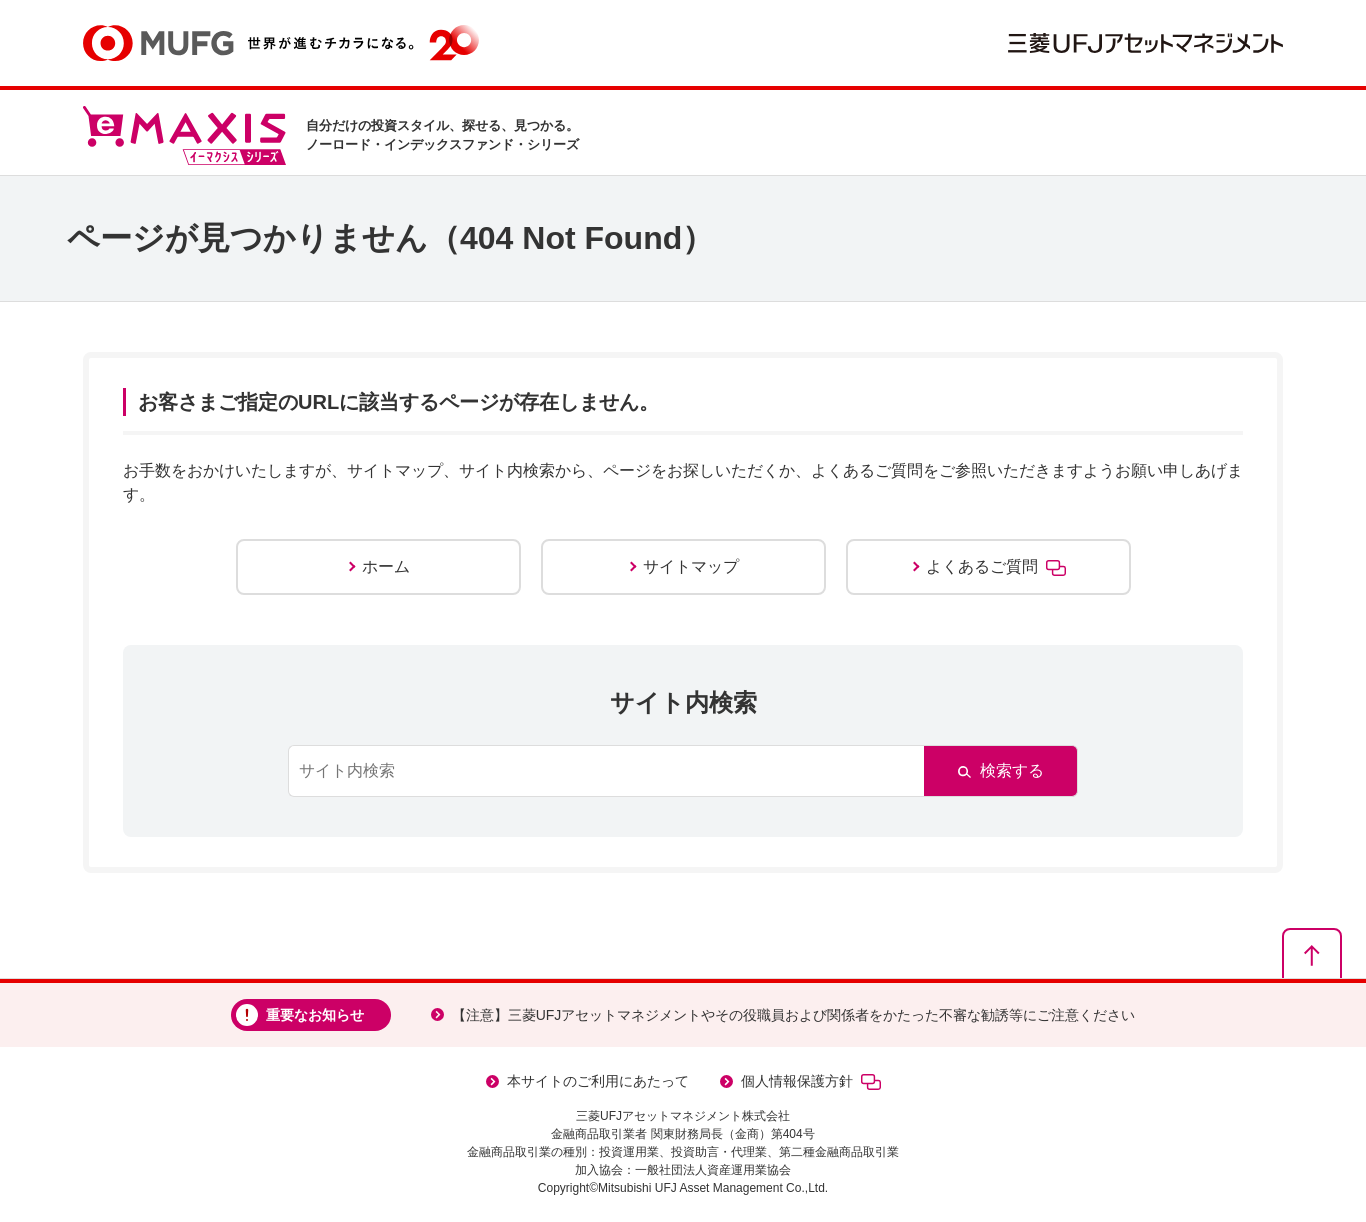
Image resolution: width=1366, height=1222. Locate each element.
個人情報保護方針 (811, 1081)
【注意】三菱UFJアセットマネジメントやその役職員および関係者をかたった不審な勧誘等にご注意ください (794, 1015)
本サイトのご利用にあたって (598, 1081)
